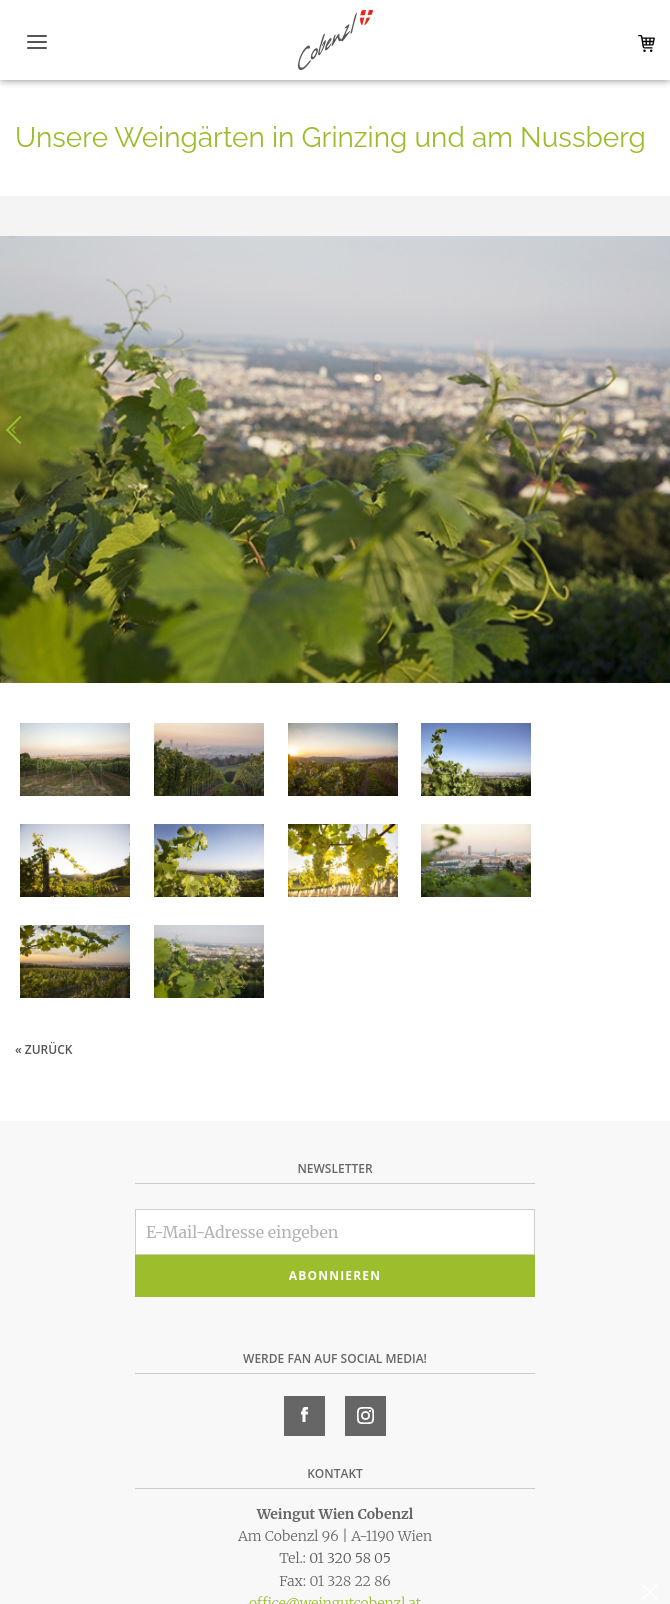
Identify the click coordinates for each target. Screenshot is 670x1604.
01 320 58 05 (350, 1558)
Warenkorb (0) (642, 43)
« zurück (43, 1049)
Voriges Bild (20, 430)
